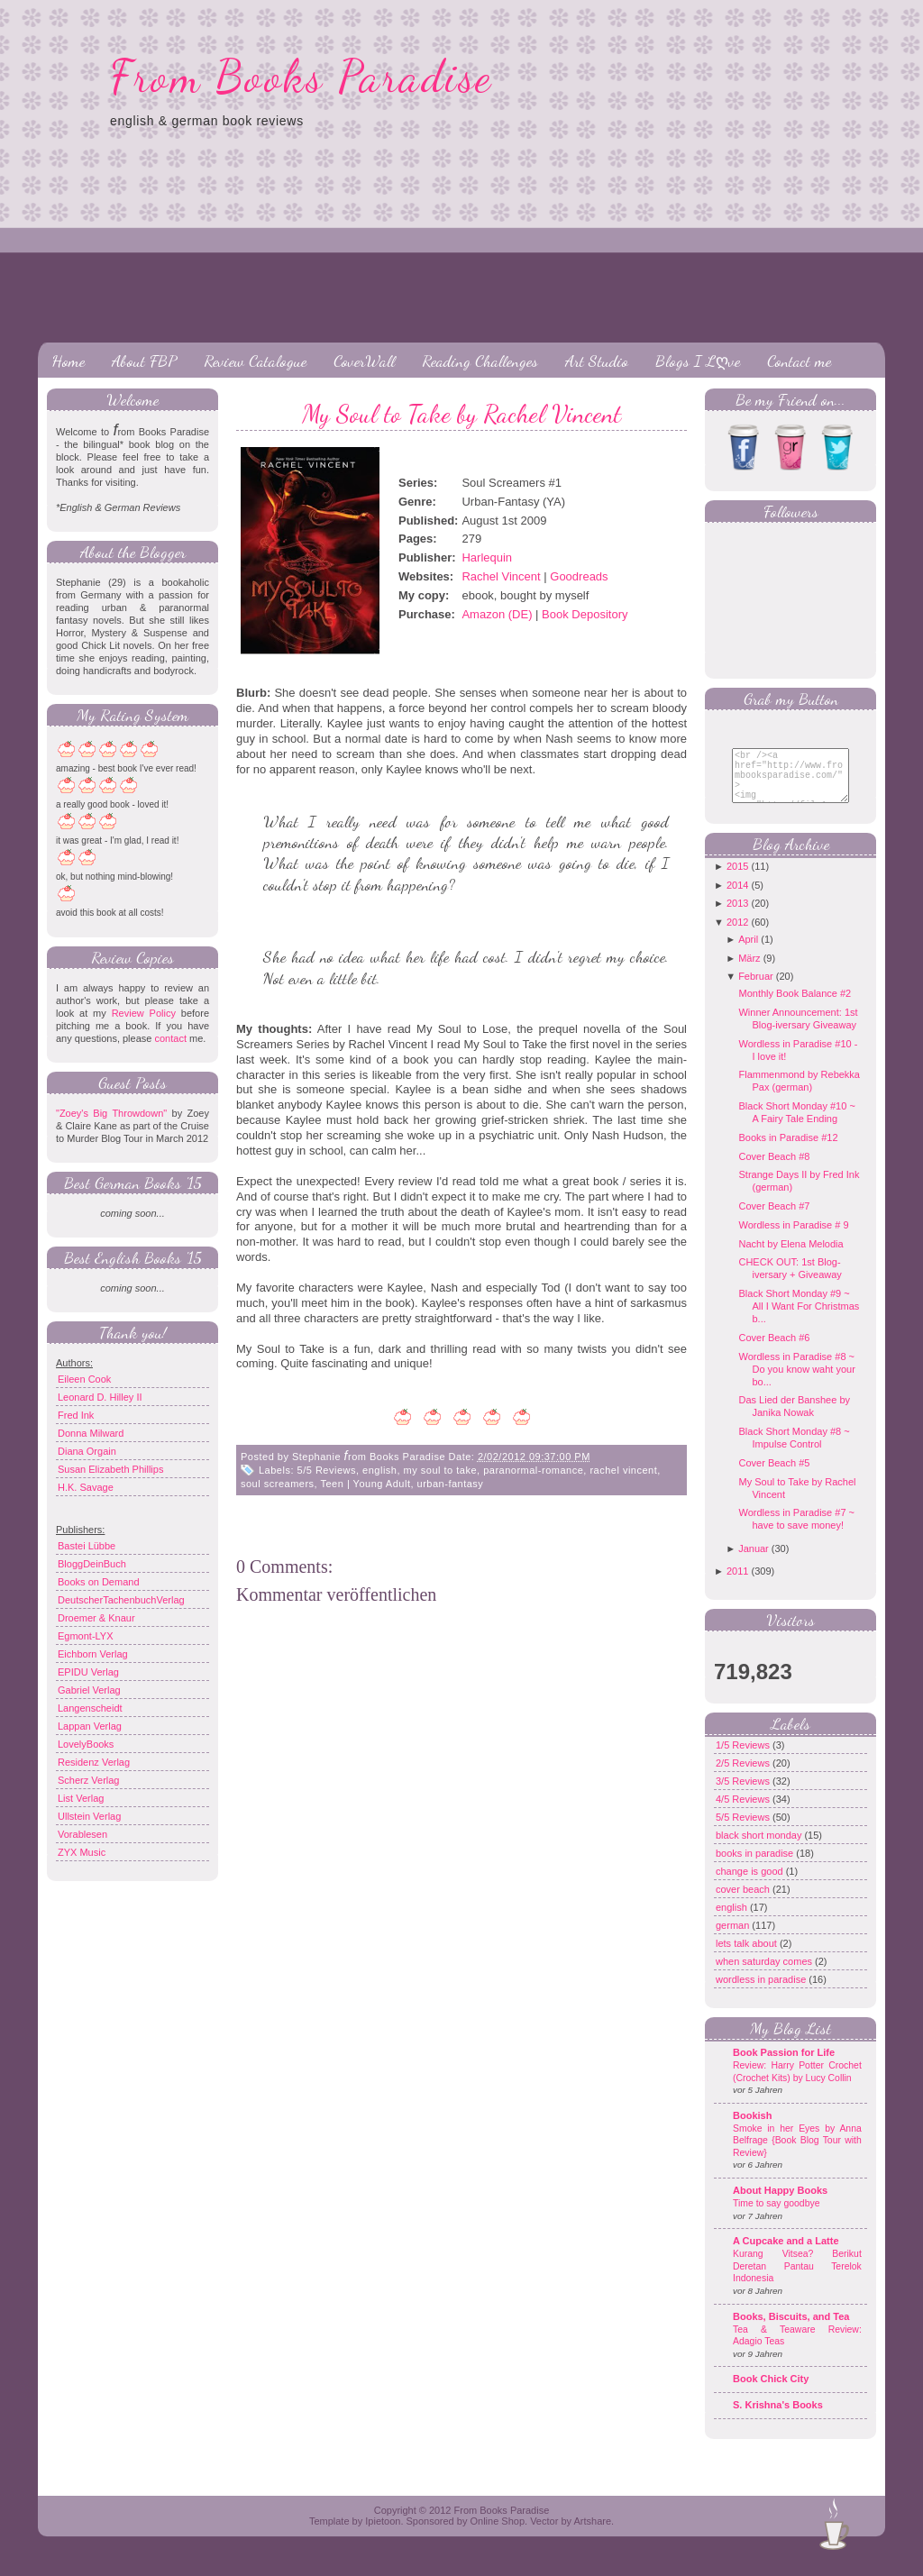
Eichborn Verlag (93, 1654)
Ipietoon (382, 2534)
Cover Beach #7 (773, 1219)
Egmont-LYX (86, 1636)
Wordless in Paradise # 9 (793, 1238)
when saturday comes (765, 1974)
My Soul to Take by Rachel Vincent (461, 413)
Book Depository (584, 614)
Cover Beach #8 (773, 1170)
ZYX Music (81, 1852)
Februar (755, 989)
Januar (753, 1562)
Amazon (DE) (497, 614)
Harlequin (487, 557)
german (734, 1938)
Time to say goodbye (776, 2217)
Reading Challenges (480, 360)
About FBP (144, 360)
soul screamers (278, 1483)
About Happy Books (780, 2203)
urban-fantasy (450, 1483)
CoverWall (364, 360)
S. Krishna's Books (778, 2418)
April (748, 952)
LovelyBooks (86, 1744)
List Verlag (81, 1798)
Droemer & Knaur (96, 1617)
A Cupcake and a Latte (786, 2254)
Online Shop (497, 2534)
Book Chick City (771, 2392)
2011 (737, 1584)
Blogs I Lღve (697, 360)
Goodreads (579, 576)
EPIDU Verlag (88, 1672)
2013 (737, 916)
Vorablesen (82, 1834)
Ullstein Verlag (89, 1816)
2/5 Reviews (744, 1776)
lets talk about (748, 1956)
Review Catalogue (255, 360)
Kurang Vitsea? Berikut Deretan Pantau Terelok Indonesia (797, 2279)
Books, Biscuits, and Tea (791, 2330)
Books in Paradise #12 (787, 1151)
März (749, 971)
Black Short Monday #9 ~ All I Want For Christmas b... (798, 1320)
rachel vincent (623, 1470)
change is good (751, 1884)
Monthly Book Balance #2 (794, 1006)
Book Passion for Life (784, 2065)
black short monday (760, 1848)
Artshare (592, 2534)
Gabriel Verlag (89, 1690)
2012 (737, 935)
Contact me (799, 360)
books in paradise (756, 1866)
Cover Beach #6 (773, 1351)
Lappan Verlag (90, 1726)
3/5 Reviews (744, 1794)
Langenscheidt (90, 1708)
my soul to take (440, 1470)
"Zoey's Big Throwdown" (111, 1113)
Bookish (752, 2129)
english (379, 1470)
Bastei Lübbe (86, 1545)
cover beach (744, 1902)
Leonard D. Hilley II (100, 1397)
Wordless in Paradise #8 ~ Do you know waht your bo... (796, 1383)
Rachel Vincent (501, 576)
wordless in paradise (762, 1992)
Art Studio (596, 360)
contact (170, 1038)
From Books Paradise (301, 77)
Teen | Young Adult (366, 1483)
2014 (737, 898)
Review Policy (144, 1013)
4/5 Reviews (744, 1812)
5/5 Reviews (326, 1470)
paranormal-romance (533, 1470)
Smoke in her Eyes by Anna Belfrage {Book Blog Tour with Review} (797, 2154)
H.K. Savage (86, 1487)
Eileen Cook (84, 1379)
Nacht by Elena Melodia (790, 1257)
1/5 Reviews (744, 1758)
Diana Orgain (87, 1451)
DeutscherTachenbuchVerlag (121, 1599)
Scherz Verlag (88, 1780)
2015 (737, 879)
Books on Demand (99, 1581)
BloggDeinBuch (92, 1563)
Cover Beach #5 (773, 1476)
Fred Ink (76, 1415)
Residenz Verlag (94, 1762)
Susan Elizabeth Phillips (110, 1469)
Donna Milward (90, 1433)
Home (68, 360)
